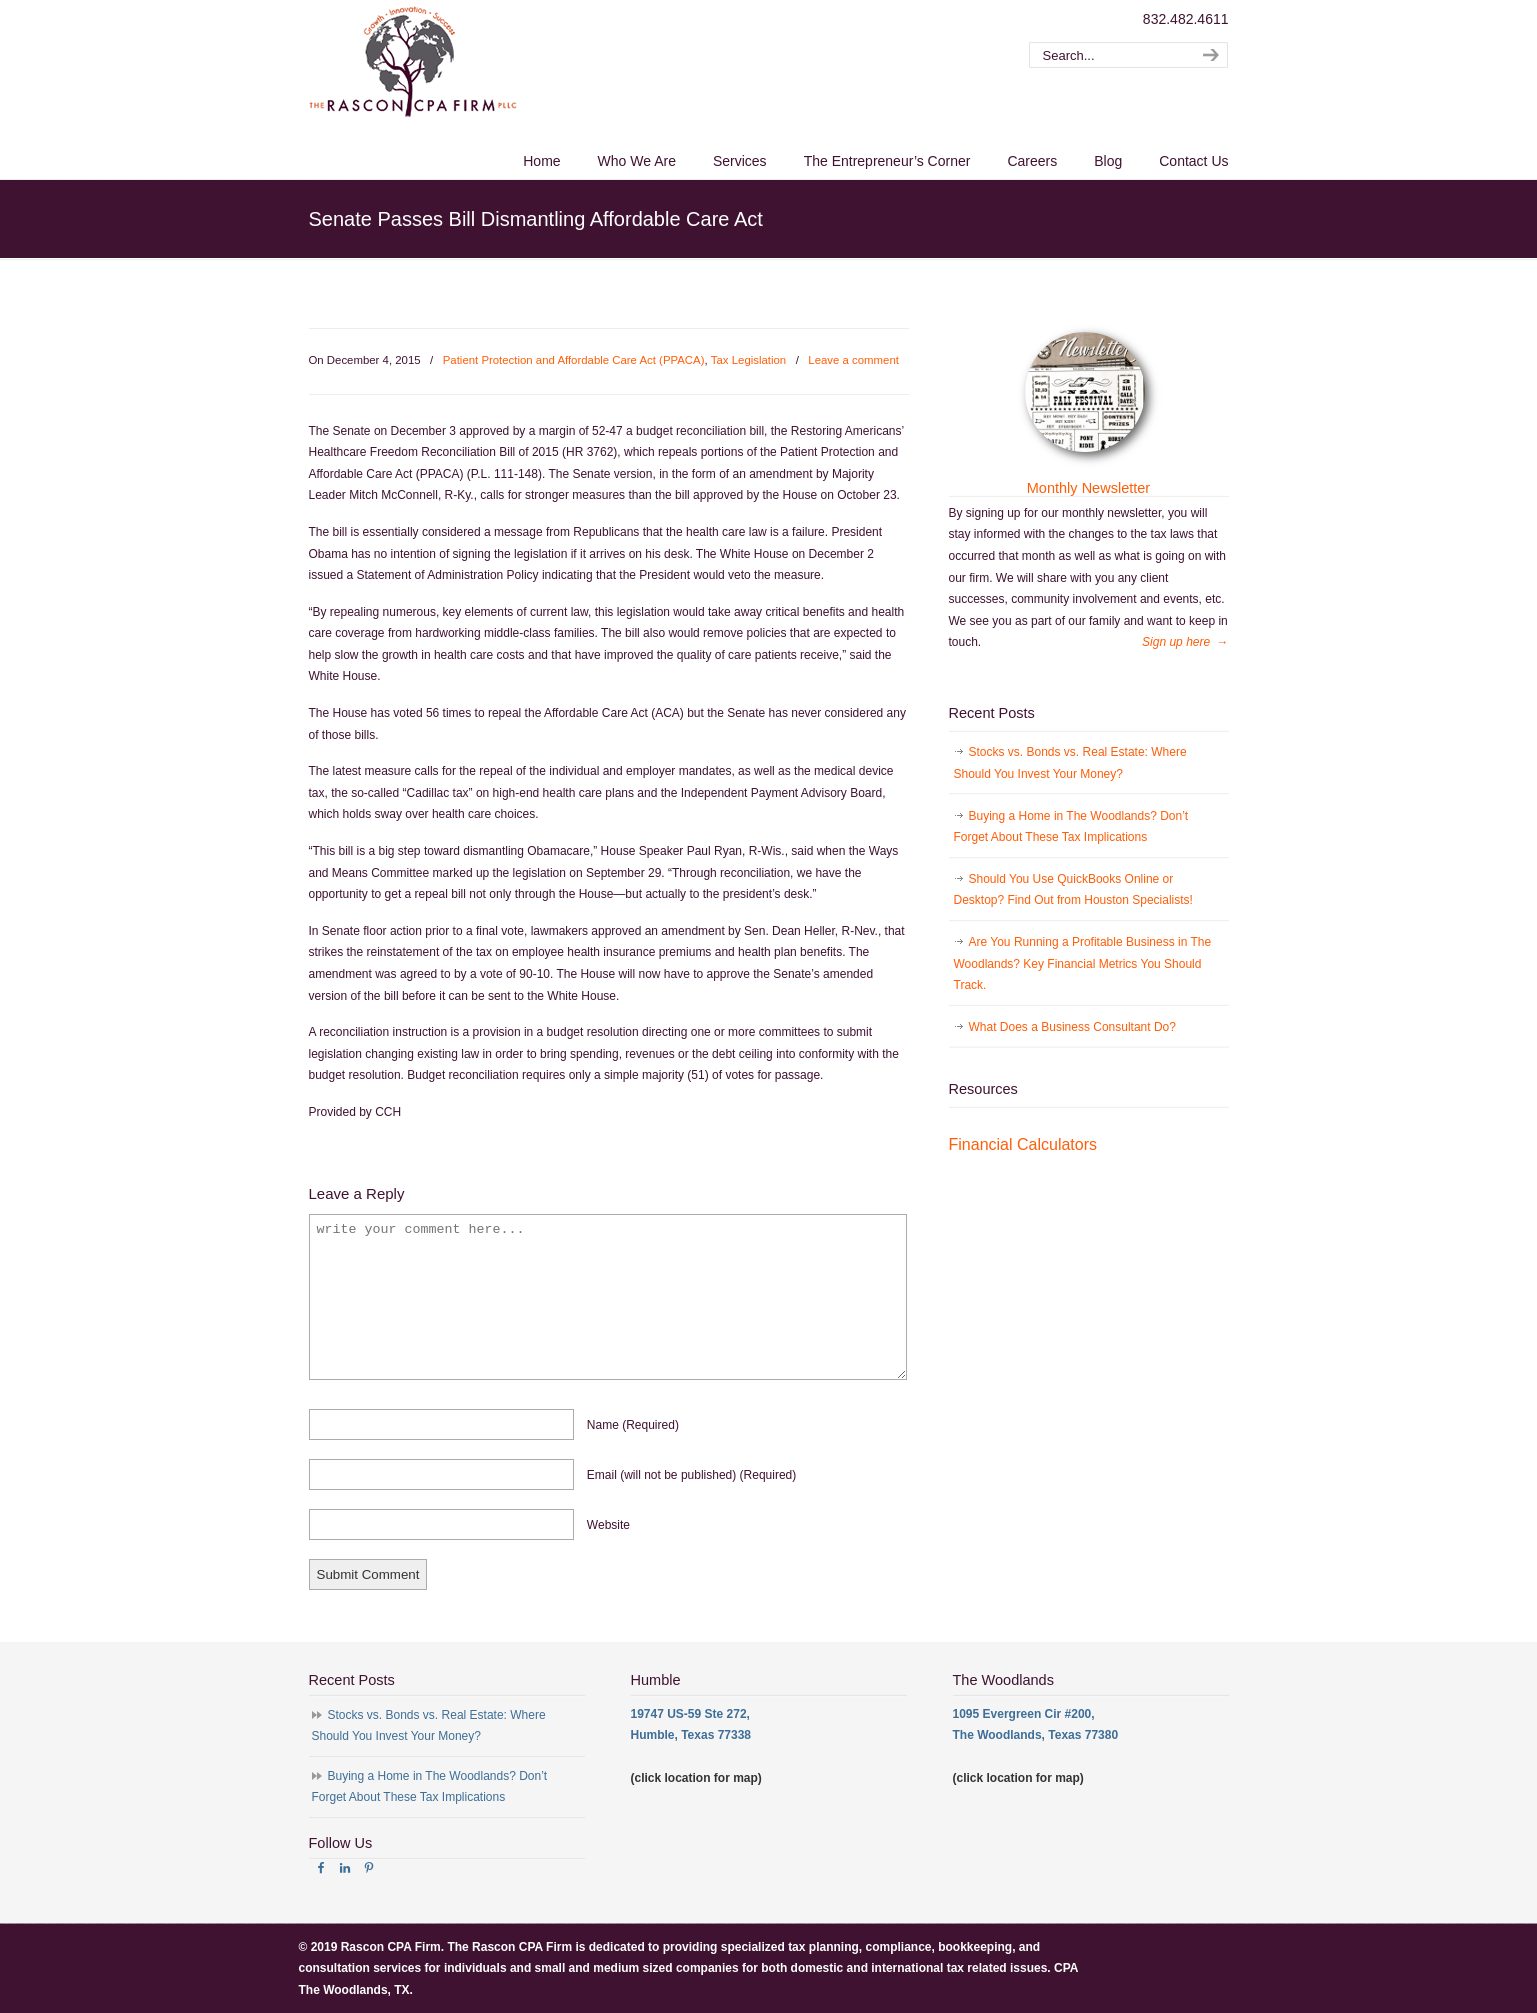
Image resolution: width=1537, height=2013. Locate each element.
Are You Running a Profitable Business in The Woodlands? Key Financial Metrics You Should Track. (1083, 963)
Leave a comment (853, 360)
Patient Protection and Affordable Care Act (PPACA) (574, 360)
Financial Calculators (1023, 1144)
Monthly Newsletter (1088, 488)
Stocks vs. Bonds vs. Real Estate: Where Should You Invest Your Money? (1070, 763)
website (608, 1525)
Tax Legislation (748, 360)
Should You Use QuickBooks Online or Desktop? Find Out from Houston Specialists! (1073, 890)
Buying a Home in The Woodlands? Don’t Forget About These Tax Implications (1071, 827)
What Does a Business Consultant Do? (1072, 1027)
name (633, 1425)
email (691, 1475)
